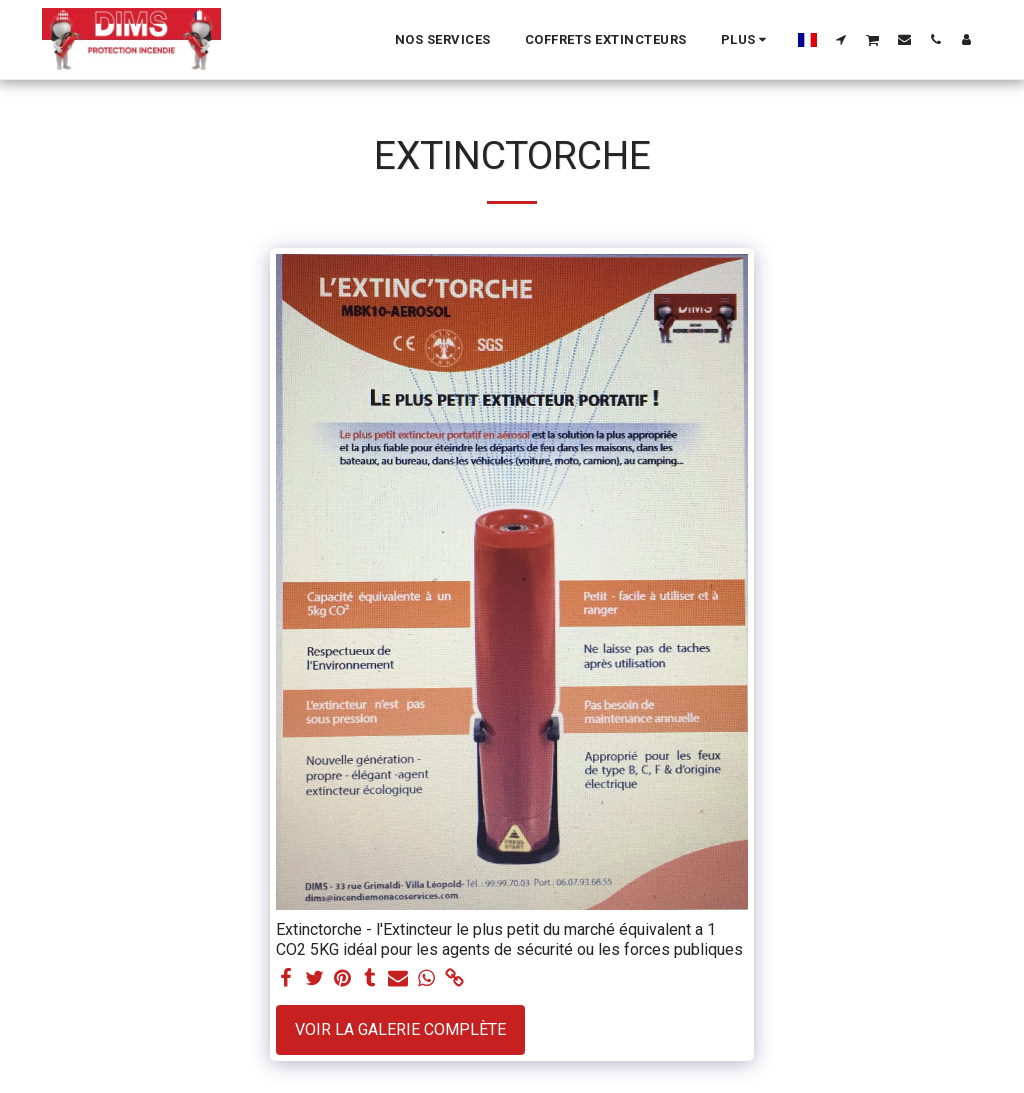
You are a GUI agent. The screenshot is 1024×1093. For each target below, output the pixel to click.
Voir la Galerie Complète (400, 1029)
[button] (841, 39)
